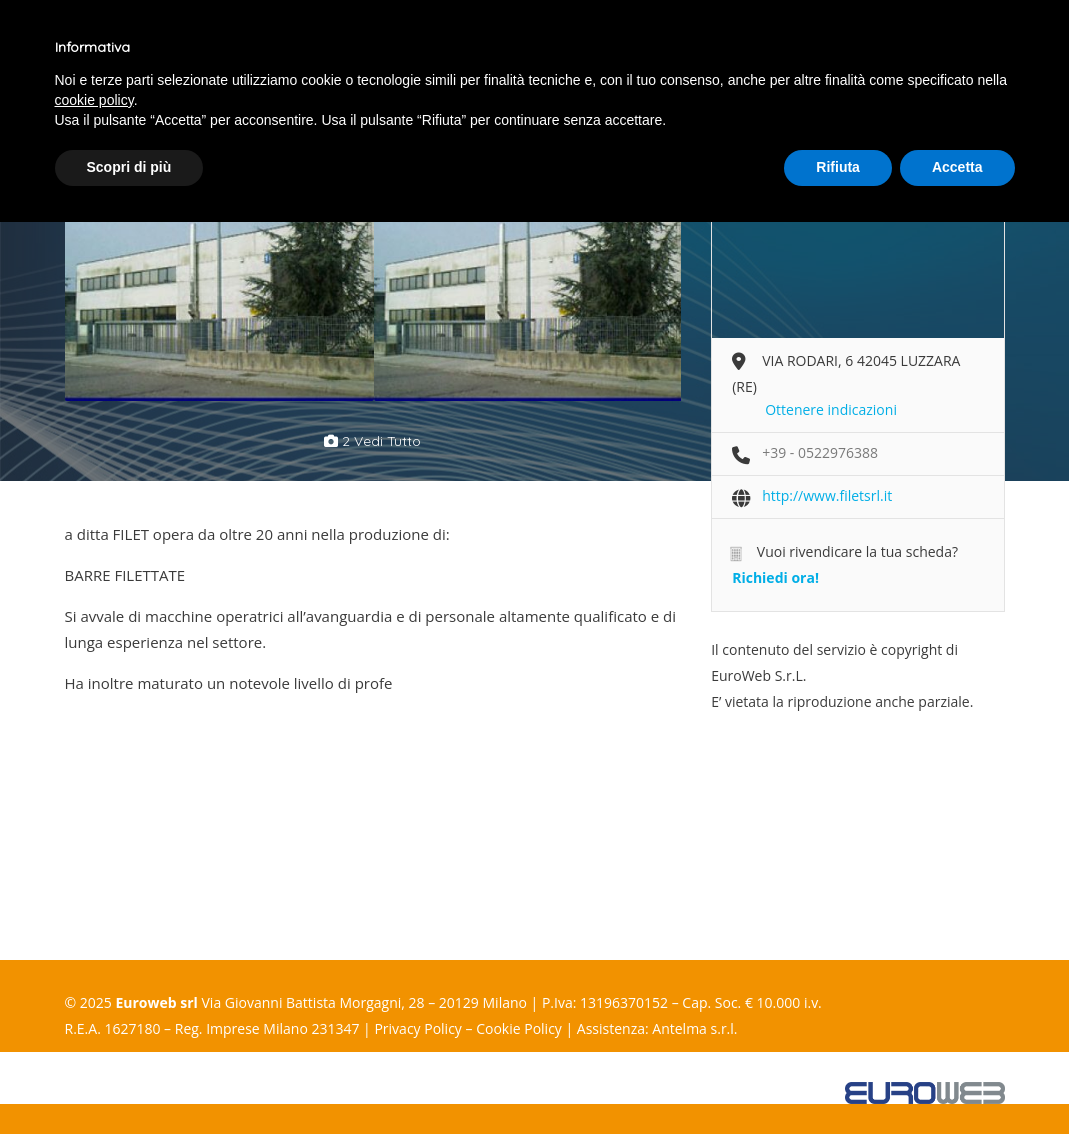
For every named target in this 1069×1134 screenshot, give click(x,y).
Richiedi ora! (775, 577)
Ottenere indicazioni (831, 409)
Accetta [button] (957, 167)
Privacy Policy (417, 1028)
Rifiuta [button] (838, 167)
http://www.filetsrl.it (827, 495)
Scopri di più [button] (129, 167)
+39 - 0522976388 (820, 452)
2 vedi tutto (372, 441)
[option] (219, 288)
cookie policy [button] (94, 100)
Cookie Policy (519, 1028)
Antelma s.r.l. (694, 1028)
